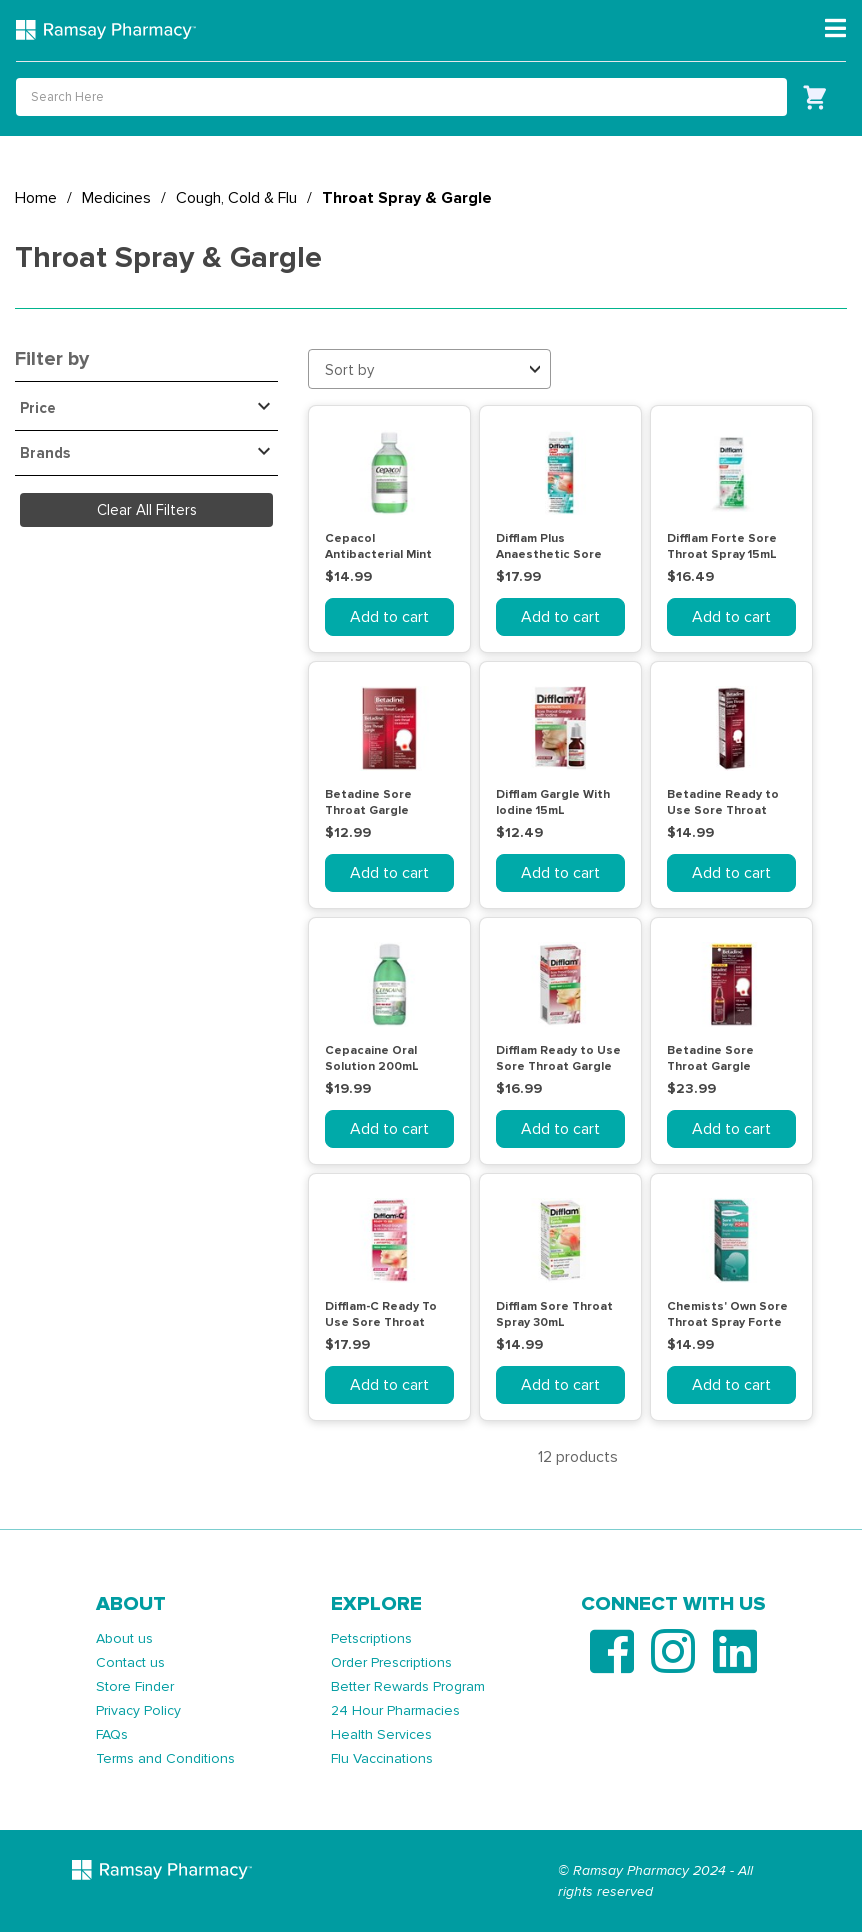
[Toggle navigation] (835, 29)
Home (36, 198)
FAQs (112, 1734)
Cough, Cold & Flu (236, 198)
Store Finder (135, 1686)
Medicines (116, 198)
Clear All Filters (147, 510)
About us (124, 1638)
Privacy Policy (138, 1710)
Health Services (381, 1734)
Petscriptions (371, 1638)
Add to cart (389, 617)
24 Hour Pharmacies (395, 1710)
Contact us (130, 1662)
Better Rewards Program (408, 1686)
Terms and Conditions (165, 1758)
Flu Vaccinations (382, 1758)
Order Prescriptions (391, 1662)
